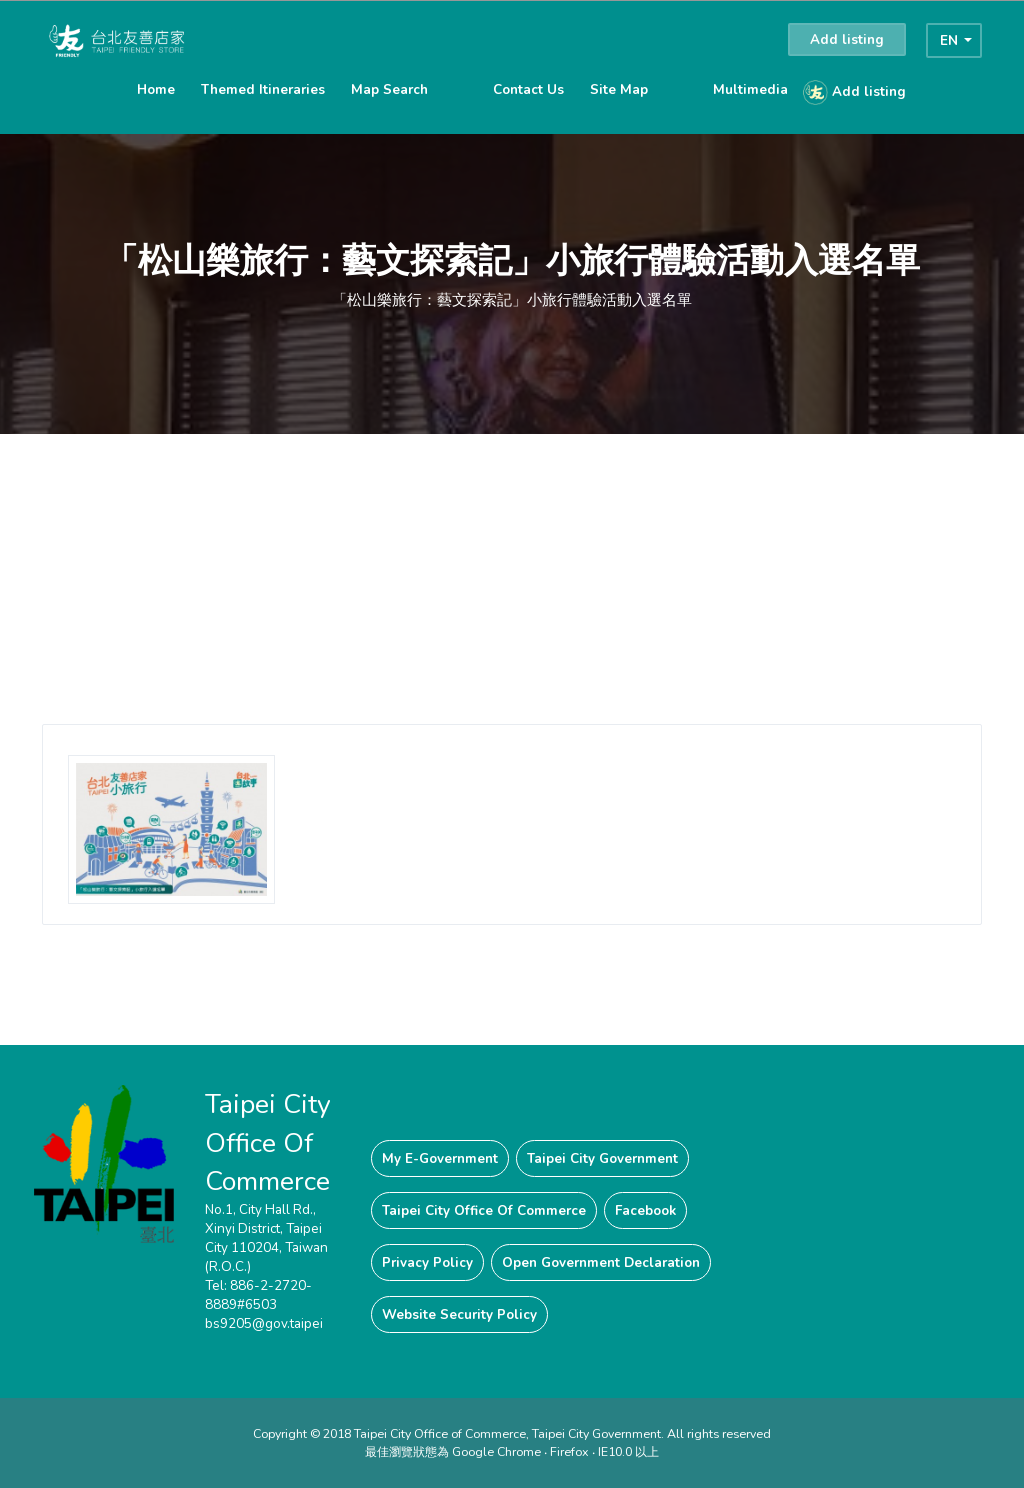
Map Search (389, 89)
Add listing (847, 39)
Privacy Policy (427, 1262)
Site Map (619, 89)
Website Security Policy (459, 1314)
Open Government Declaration (601, 1262)
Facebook (645, 1210)
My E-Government (440, 1158)
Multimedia (750, 89)
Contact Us (528, 89)
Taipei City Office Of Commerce (484, 1210)
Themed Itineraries (263, 89)
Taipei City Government (602, 1158)
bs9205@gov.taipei (264, 1323)
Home (156, 89)
